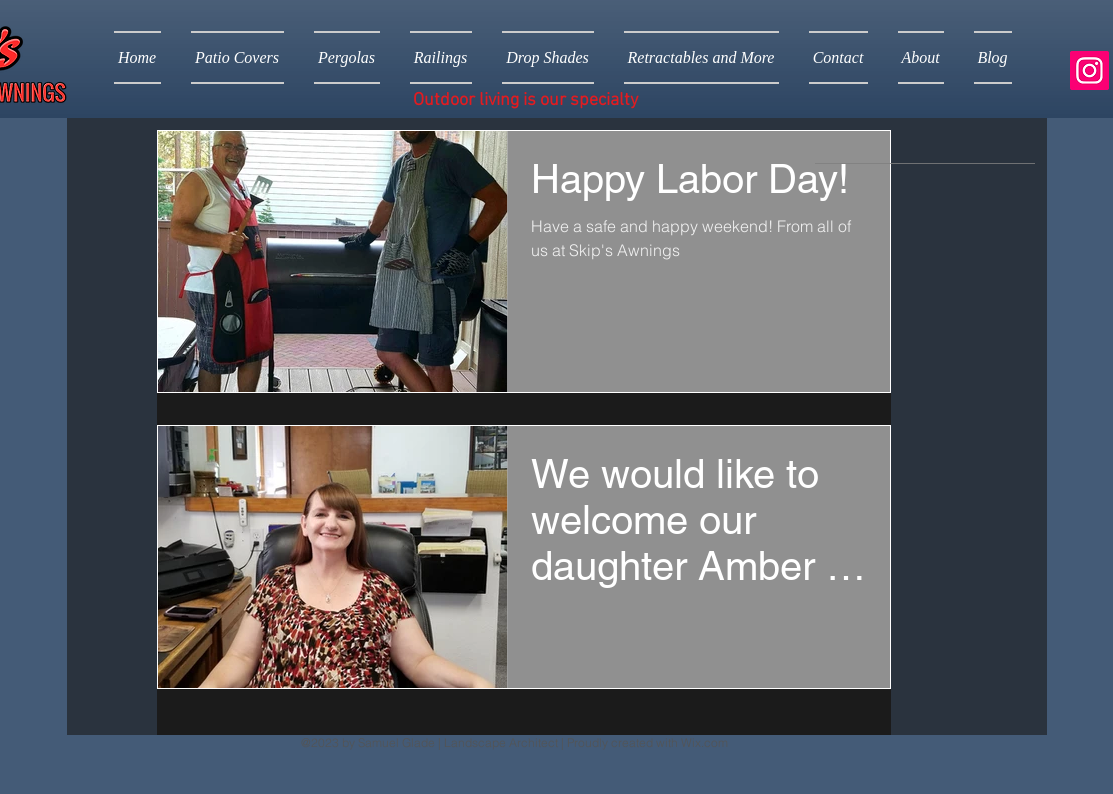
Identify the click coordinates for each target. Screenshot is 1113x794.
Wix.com (704, 742)
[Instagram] (1089, 70)
